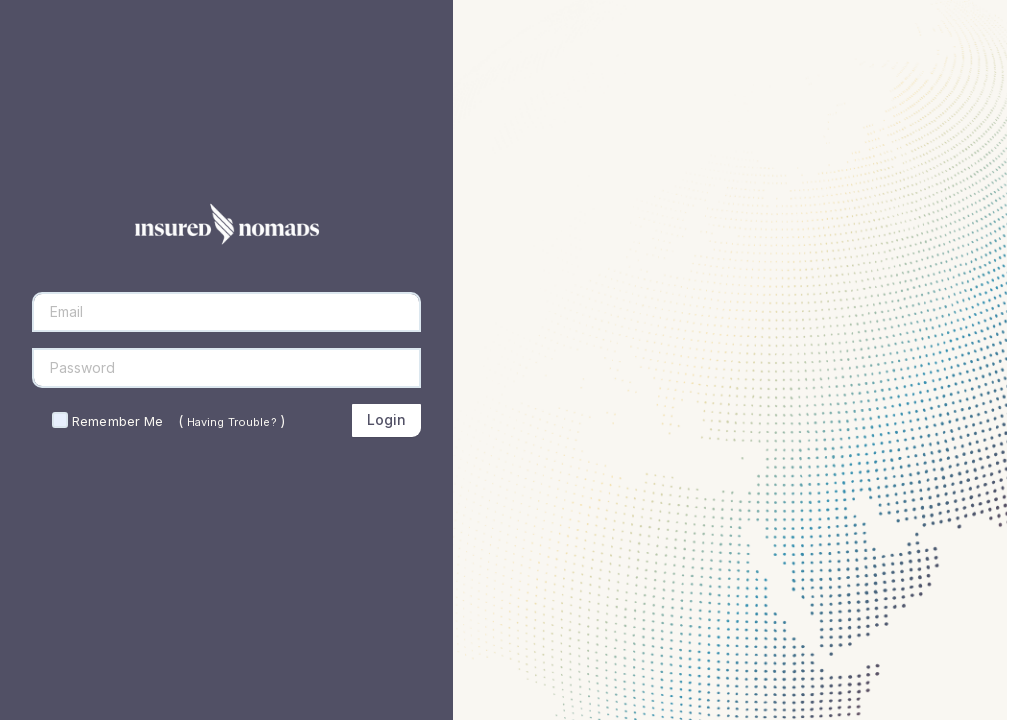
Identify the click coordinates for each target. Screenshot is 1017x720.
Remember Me (117, 421)
